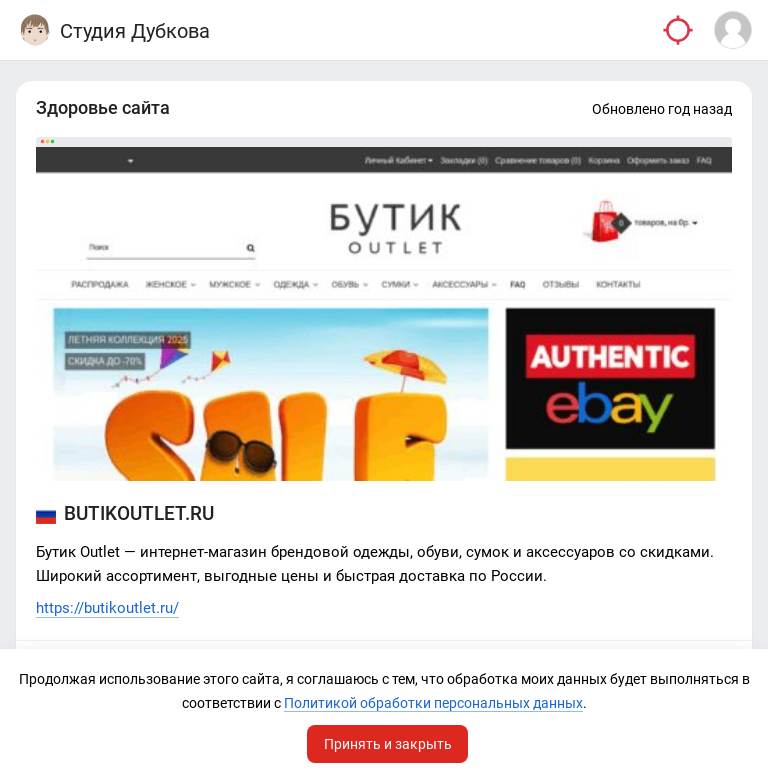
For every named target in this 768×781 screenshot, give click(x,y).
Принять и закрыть (388, 744)
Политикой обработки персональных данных (433, 703)
